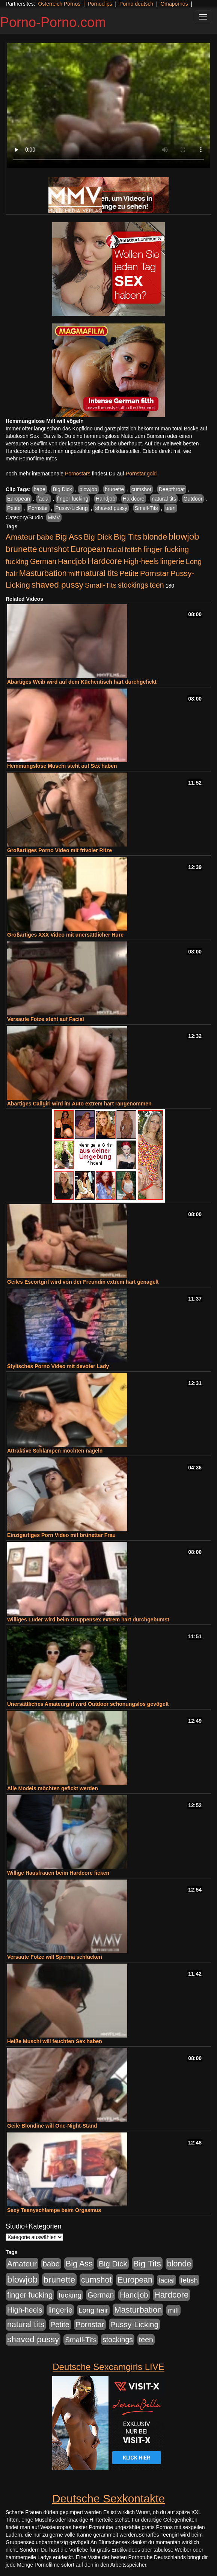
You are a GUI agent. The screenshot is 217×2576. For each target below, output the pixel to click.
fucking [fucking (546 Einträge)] (17, 561)
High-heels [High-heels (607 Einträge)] (141, 561)
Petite (14, 508)
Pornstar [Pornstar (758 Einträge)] (154, 573)
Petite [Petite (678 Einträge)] (129, 573)
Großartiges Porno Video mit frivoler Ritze (59, 850)
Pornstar (38, 508)
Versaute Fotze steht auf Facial (45, 1019)
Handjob (105, 499)
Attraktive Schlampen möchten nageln (54, 1451)
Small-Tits (146, 508)
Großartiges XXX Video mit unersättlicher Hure (65, 935)
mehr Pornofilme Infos (31, 459)
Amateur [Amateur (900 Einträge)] (20, 536)
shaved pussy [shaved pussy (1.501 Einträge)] (57, 584)
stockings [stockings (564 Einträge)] (133, 585)
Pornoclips (99, 4)
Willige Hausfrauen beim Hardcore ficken (58, 1873)
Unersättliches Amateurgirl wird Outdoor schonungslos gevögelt (88, 1704)
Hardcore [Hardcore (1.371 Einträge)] (104, 561)
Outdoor (193, 499)
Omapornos (174, 4)
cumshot (141, 489)
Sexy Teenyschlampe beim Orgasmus (54, 2210)
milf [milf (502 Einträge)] (74, 573)
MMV (54, 517)
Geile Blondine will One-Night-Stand (52, 2126)
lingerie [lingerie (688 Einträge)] (172, 561)
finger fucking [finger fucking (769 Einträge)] (166, 549)
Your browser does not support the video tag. (108, 105)
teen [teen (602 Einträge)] (157, 585)
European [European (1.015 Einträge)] (88, 549)
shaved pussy (111, 508)
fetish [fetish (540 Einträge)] (133, 549)
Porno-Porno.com (53, 22)
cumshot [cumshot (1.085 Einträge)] (54, 549)
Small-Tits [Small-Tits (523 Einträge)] (100, 585)
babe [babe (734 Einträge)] (45, 537)
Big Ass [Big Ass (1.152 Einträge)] (68, 536)
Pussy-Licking (71, 508)
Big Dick (62, 489)
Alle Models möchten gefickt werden (52, 1788)
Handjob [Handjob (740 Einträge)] (72, 561)
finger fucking (72, 499)
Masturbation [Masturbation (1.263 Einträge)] (43, 573)
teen (170, 508)
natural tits (164, 499)
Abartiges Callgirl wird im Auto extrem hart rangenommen (79, 1104)
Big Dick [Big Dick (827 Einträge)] (98, 536)
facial (44, 499)
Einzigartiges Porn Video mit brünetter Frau (61, 1535)
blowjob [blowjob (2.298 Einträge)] (184, 536)
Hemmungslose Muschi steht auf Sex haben (62, 766)
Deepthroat (172, 489)
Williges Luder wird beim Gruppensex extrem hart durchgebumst (88, 1620)
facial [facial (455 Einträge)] (115, 549)
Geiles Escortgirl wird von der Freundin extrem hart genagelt (83, 1282)
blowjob (88, 489)
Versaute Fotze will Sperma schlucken (54, 1957)
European (18, 499)
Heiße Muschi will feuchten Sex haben (54, 2041)
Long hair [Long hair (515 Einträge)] (93, 2310)
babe (39, 489)
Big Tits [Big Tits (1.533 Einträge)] (128, 536)
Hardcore (134, 499)
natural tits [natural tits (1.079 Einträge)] (99, 573)
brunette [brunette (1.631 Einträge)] (21, 549)
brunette (114, 489)
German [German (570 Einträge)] (43, 561)
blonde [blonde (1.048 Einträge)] (155, 536)
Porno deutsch (136, 4)
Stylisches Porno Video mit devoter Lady (58, 1366)
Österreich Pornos (59, 4)
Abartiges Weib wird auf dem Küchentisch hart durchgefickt (82, 682)
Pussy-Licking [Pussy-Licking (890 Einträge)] (134, 2324)
